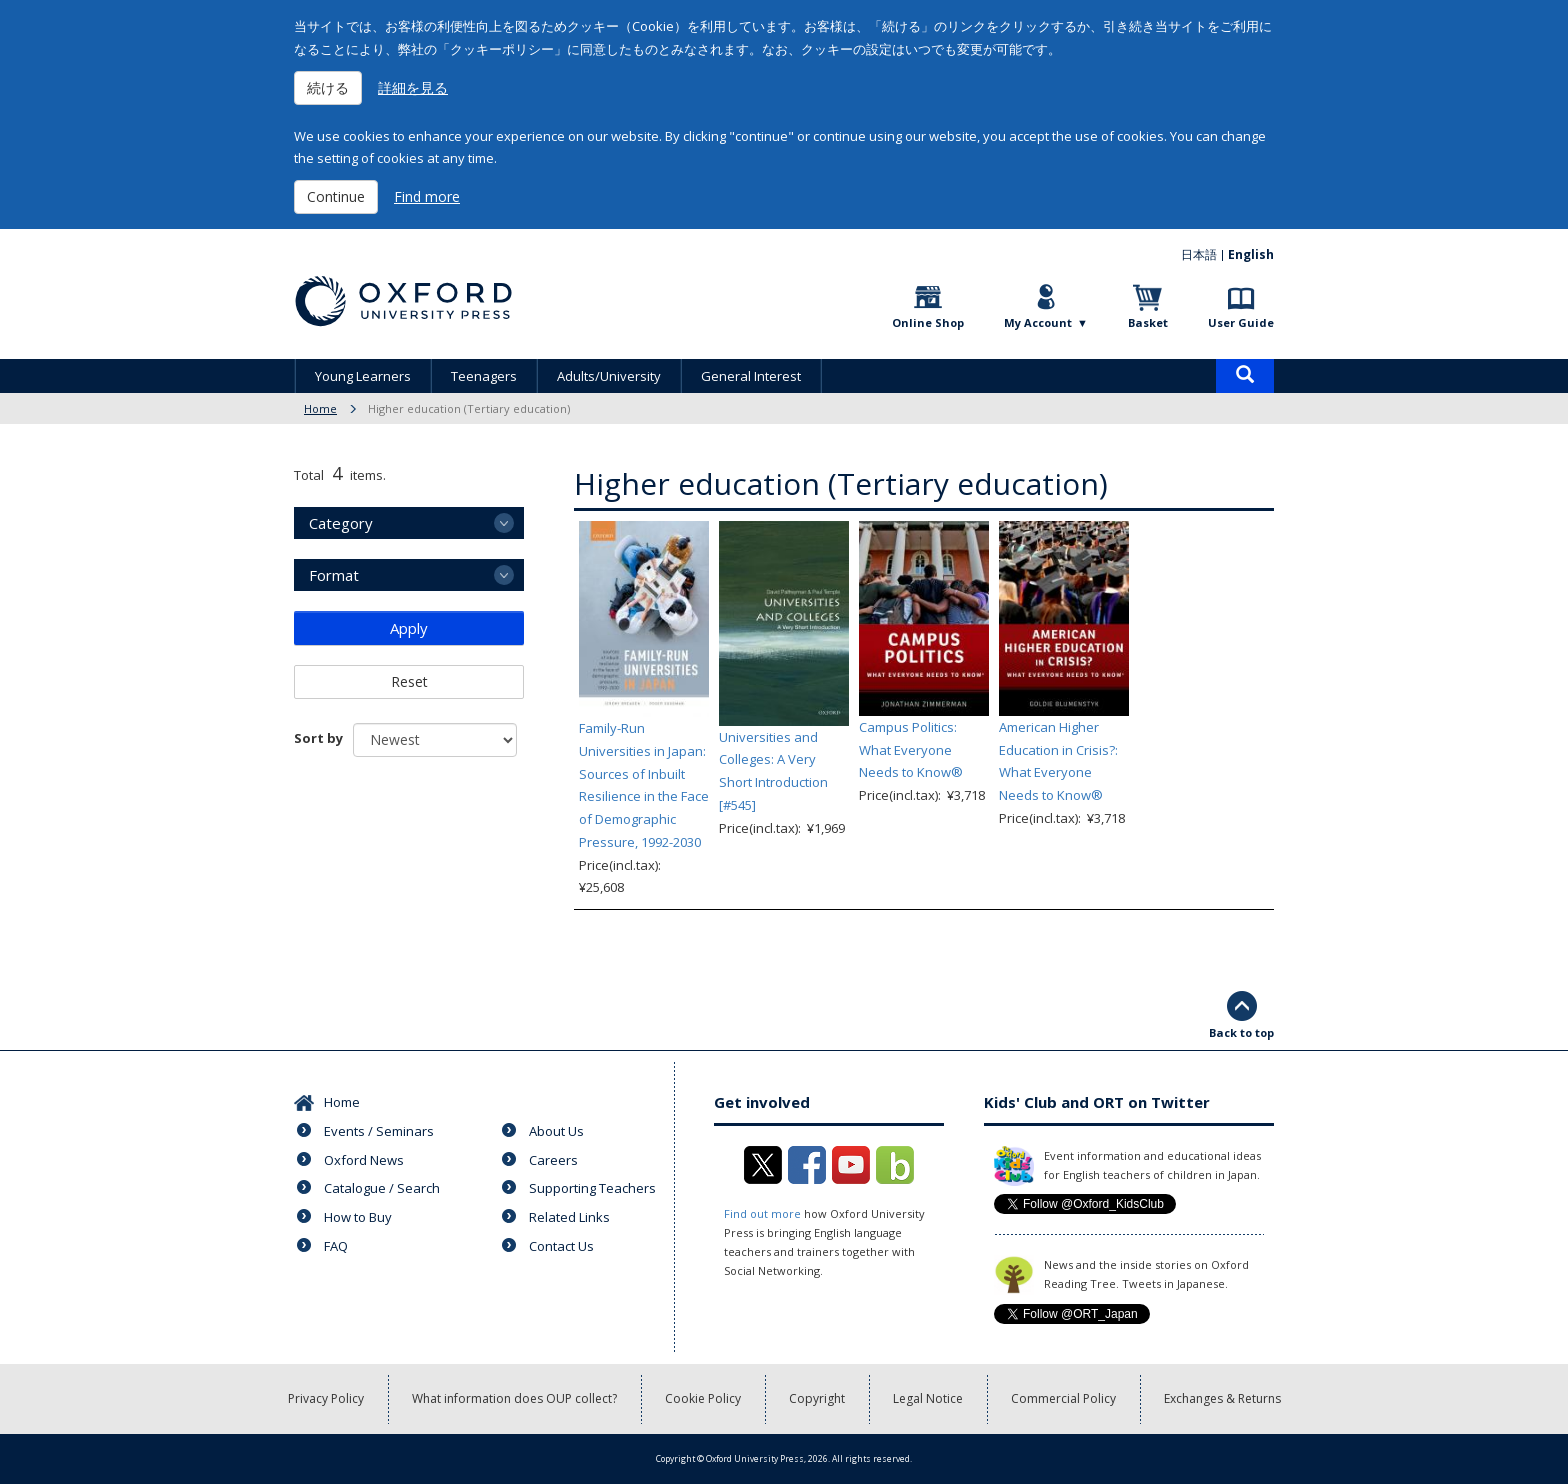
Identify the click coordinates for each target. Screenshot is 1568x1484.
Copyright (817, 1398)
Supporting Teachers (592, 1188)
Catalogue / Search (382, 1188)
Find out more (762, 1213)
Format (334, 575)
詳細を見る (413, 87)
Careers (553, 1160)
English (1251, 254)
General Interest (751, 376)
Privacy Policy (326, 1398)
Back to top (1241, 1032)
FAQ (336, 1246)
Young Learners (363, 376)
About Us (556, 1131)
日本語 (1199, 254)
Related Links (569, 1217)
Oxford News (364, 1160)
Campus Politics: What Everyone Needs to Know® (911, 750)
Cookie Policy (703, 1398)
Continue (336, 196)
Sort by (318, 738)
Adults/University (609, 376)
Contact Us (561, 1246)
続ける (328, 87)
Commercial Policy (1063, 1398)
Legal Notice (928, 1398)
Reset (409, 681)
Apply (409, 628)
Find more (427, 196)
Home (320, 408)
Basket (1148, 322)
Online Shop (928, 322)
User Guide (1241, 322)
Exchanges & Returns (1222, 1398)
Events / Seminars (379, 1131)
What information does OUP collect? (514, 1398)
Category (341, 523)
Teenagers (484, 376)
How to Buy (358, 1217)
